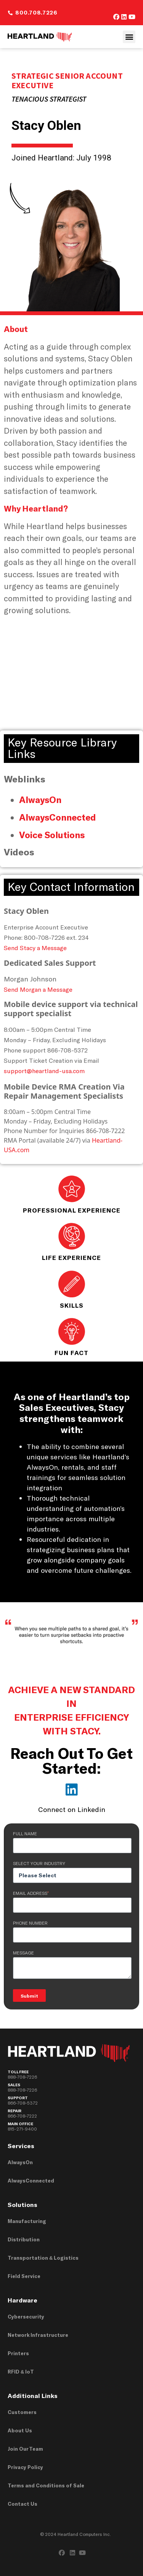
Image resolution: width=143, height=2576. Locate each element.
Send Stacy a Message (35, 947)
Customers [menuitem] (22, 2412)
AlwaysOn (40, 799)
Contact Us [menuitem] (22, 2504)
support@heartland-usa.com (44, 1070)
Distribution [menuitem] (24, 2239)
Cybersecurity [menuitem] (26, 2317)
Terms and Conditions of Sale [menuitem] (46, 2485)
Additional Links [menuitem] (33, 2395)
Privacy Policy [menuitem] (25, 2467)
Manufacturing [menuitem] (27, 2221)
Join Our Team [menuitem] (25, 2449)
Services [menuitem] (21, 2145)
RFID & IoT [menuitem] (21, 2372)
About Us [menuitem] (20, 2430)
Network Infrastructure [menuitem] (38, 2335)
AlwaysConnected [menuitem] (31, 2181)
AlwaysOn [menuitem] (20, 2162)
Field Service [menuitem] (24, 2276)
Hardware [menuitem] (22, 2300)
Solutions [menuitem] (22, 2204)
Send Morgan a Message (38, 989)
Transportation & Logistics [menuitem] (43, 2258)
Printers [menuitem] (18, 2353)
